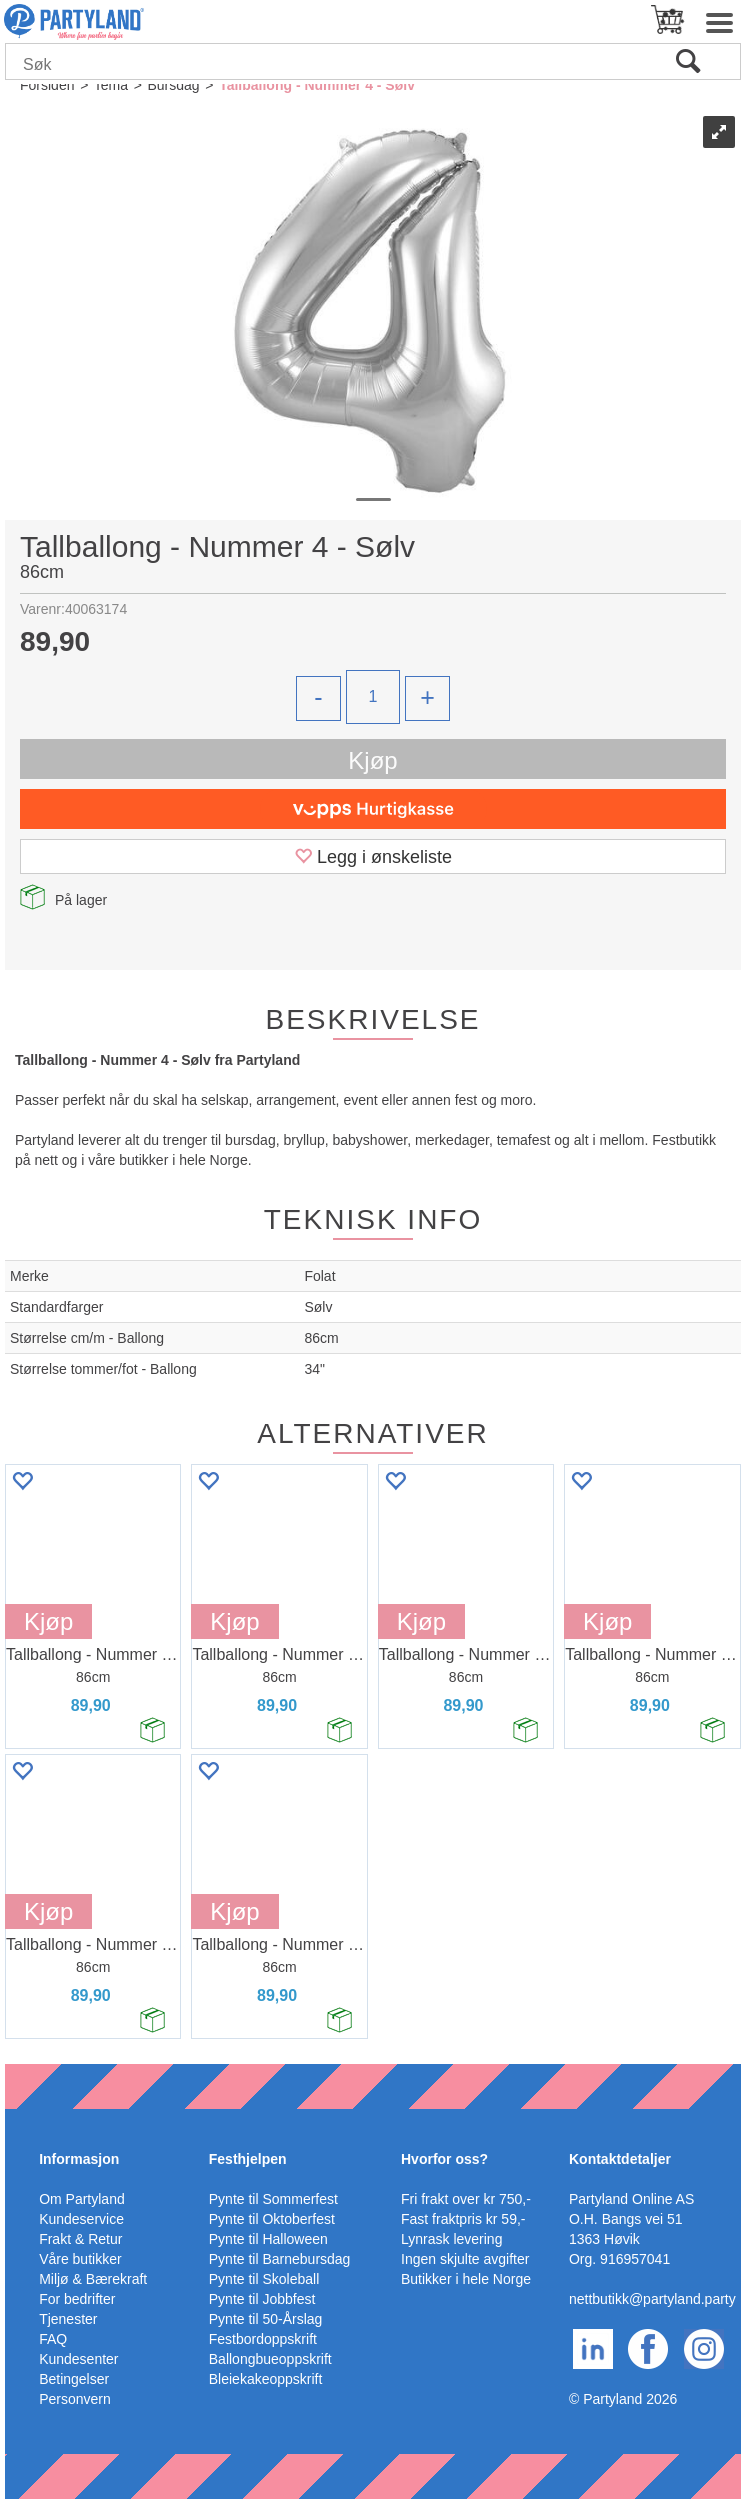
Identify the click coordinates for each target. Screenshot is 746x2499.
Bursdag (173, 85)
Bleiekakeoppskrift (266, 2379)
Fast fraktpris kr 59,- (463, 2219)
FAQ (53, 2339)
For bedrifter (77, 2299)
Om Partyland (82, 2199)
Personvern (75, 2399)
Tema (111, 85)
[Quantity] (373, 697)
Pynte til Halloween (268, 2239)
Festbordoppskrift (263, 2339)
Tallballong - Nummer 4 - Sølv (317, 85)
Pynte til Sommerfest (273, 2199)
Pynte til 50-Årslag (266, 2319)
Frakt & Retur (80, 2239)
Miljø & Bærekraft (93, 2279)
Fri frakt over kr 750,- (466, 2199)
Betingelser (74, 2379)
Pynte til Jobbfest (262, 2299)
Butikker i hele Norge (466, 2279)
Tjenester (68, 2319)
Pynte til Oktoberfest (272, 2219)
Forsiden (47, 85)
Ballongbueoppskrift (270, 2359)
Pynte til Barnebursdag (280, 2259)
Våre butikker (80, 2259)
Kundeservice (81, 2219)
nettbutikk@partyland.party (652, 2299)
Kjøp (372, 760)
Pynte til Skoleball (264, 2279)
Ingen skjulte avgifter (465, 2259)
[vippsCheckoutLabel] (373, 809)
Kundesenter (78, 2359)
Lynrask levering (451, 2239)
